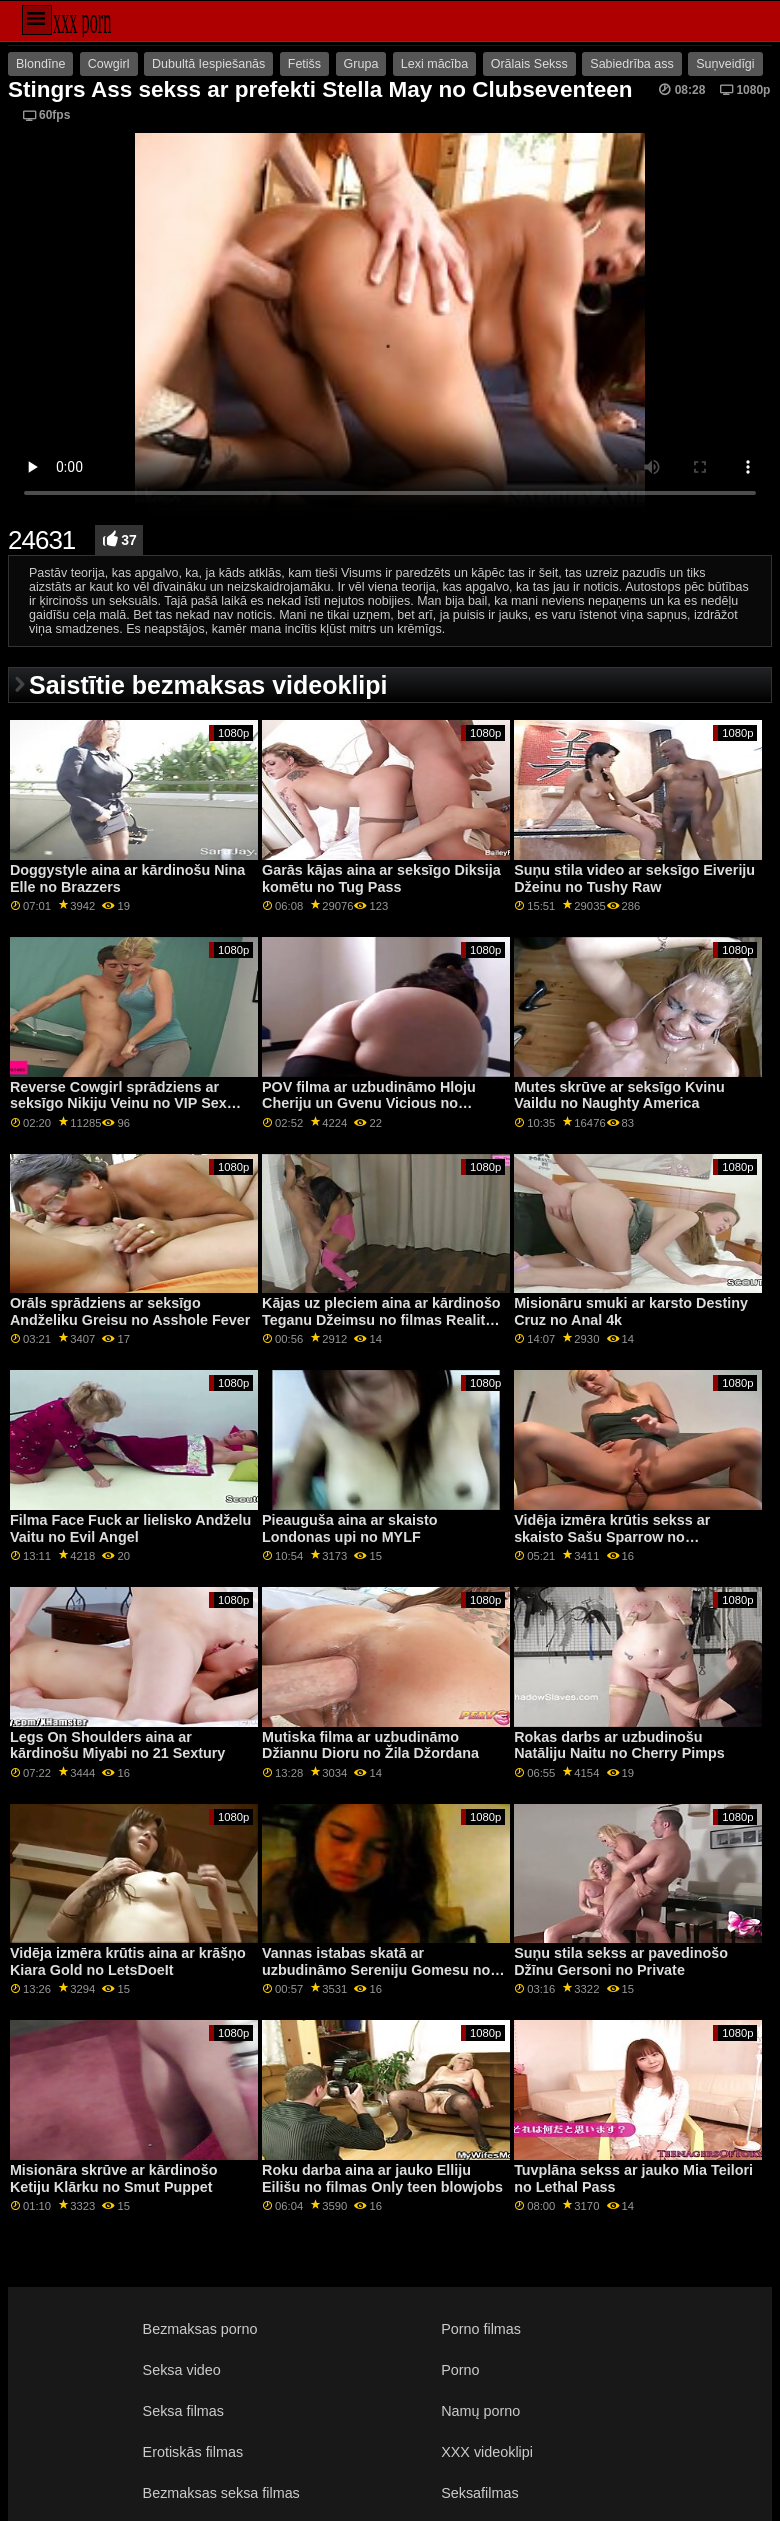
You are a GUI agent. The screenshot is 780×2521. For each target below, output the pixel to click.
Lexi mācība (434, 64)
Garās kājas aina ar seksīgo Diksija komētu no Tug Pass (381, 878)
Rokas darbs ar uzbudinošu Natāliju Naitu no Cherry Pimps (619, 1745)
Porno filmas (481, 2329)
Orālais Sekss (529, 64)
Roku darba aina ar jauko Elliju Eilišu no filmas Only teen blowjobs (382, 2178)
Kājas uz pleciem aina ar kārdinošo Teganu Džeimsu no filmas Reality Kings (381, 1319)
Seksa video (182, 2370)
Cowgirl (109, 64)
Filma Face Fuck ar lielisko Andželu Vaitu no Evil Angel (130, 1528)
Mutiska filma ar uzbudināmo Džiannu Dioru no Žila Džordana (370, 1745)
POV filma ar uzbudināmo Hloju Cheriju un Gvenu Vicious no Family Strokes (369, 1103)
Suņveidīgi (725, 64)
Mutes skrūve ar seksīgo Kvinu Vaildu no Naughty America (619, 1095)
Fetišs (304, 64)
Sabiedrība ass (631, 64)
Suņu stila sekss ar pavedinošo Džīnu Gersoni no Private (621, 1961)
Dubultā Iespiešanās (208, 64)
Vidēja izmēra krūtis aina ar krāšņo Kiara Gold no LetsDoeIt (128, 1961)
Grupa (361, 64)
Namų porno (480, 2411)
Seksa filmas (183, 2411)
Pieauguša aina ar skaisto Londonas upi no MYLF (350, 1528)
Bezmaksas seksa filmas (221, 2493)
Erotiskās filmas (193, 2452)
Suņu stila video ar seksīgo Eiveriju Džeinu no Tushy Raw (634, 878)
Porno (460, 2370)
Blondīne (40, 64)
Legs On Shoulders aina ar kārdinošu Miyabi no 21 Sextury (117, 1745)
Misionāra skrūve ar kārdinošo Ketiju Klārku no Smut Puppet (114, 2178)
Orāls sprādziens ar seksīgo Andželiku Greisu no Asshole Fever (130, 1311)
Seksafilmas (479, 2493)
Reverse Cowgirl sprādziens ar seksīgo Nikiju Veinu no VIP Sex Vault (118, 1103)
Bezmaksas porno (200, 2329)
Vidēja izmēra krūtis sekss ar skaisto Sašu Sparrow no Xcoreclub (612, 1536)
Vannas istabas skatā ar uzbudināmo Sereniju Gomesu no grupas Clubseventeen (376, 1969)
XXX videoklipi (487, 2452)
